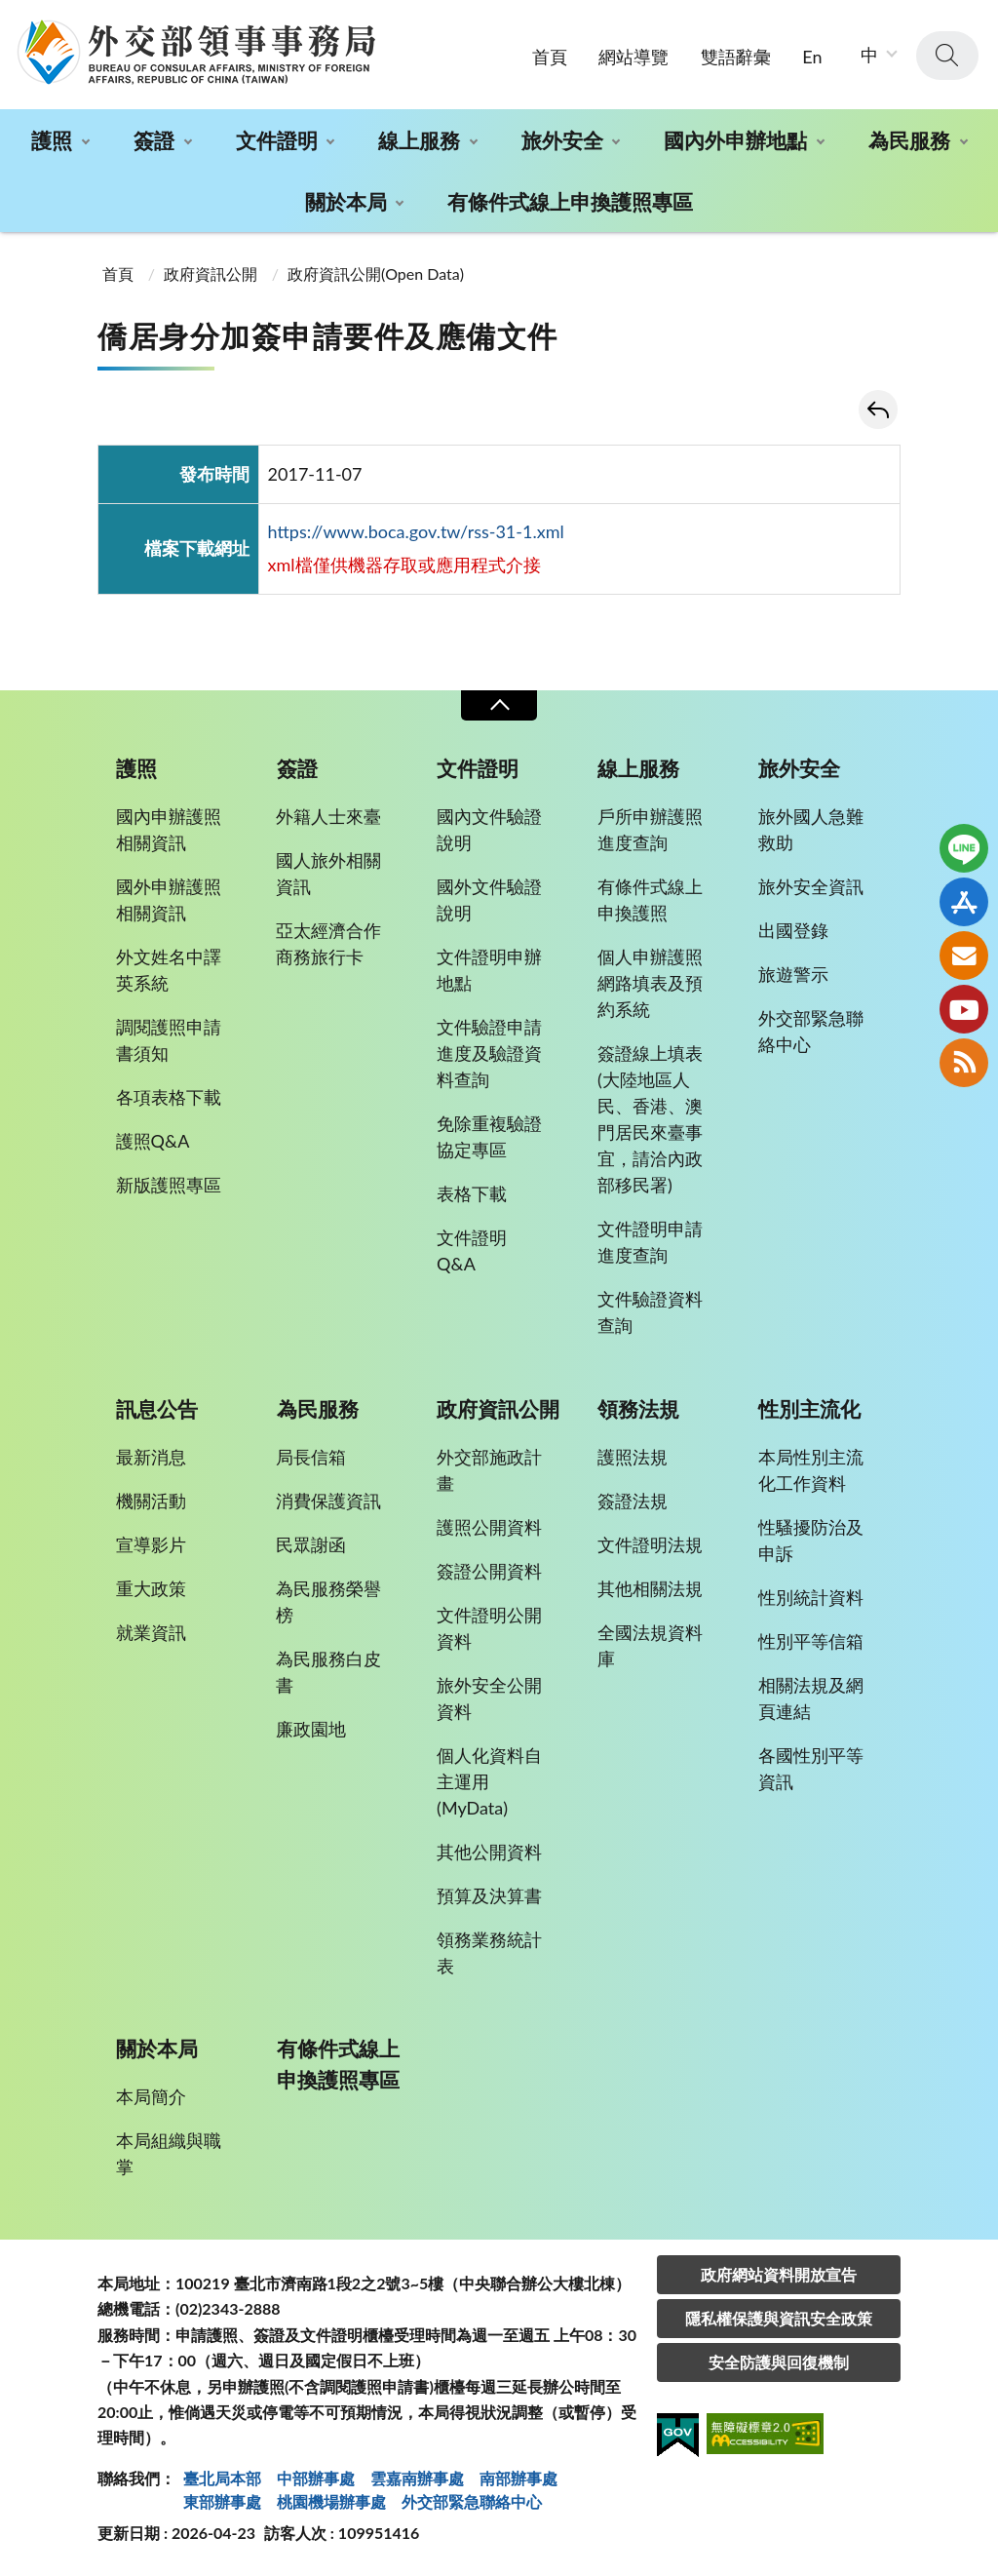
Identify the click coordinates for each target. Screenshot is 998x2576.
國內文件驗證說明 (489, 829)
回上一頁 (878, 409)
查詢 (947, 55)
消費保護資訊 (328, 1500)
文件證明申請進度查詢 (650, 1242)
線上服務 (419, 140)
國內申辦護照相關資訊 (168, 829)
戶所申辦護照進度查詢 (650, 829)
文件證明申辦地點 (489, 970)
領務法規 (638, 1409)
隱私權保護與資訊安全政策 (778, 2318)
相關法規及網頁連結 (811, 1698)
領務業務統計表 (489, 1952)
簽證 (154, 140)
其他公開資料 (489, 1851)
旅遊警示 (793, 974)
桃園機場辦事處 (331, 2501)
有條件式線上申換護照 (650, 899)
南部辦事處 (518, 2478)
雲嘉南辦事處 (417, 2478)
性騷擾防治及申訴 (811, 1540)
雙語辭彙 (736, 56)
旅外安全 (562, 140)
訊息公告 (157, 1409)
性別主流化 (809, 1409)
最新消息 (151, 1456)
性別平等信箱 (811, 1641)
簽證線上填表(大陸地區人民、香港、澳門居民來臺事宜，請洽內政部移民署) (650, 1118)
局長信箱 (311, 1456)
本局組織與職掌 (168, 2153)
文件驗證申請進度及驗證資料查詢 (489, 1053)
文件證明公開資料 (489, 1628)
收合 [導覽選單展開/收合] (499, 705)
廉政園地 (311, 1728)
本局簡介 (151, 2096)
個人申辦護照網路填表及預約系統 (650, 983)
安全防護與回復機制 (779, 2362)
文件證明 (277, 140)
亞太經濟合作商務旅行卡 (328, 943)
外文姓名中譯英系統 (168, 970)
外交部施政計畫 (489, 1470)
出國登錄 (793, 930)
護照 (51, 140)
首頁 (549, 56)
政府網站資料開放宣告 (779, 2274)
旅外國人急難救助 (811, 829)
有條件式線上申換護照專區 (570, 201)
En (812, 56)
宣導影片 (151, 1544)
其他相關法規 (650, 1588)
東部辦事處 (222, 2501)
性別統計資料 (811, 1597)
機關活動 (151, 1500)
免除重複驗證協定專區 (489, 1136)
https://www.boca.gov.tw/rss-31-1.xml (416, 531)
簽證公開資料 (489, 1570)
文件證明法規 (650, 1544)
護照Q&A (153, 1140)
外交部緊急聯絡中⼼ (472, 2501)
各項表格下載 (168, 1097)
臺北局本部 (222, 2478)
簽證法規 (632, 1500)
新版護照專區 (168, 1184)
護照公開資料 (489, 1527)
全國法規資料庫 (650, 1645)
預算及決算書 (489, 1895)
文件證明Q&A (472, 1250)
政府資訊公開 (210, 273)
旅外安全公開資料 (489, 1698)
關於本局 (346, 201)
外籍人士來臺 (328, 816)
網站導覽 (633, 56)
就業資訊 (151, 1632)
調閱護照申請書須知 (168, 1040)
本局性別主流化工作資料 (811, 1470)
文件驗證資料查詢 (650, 1312)
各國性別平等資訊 (811, 1768)
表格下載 (472, 1193)
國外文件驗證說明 (489, 899)
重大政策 (151, 1588)
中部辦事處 (316, 2478)
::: (11, 16)
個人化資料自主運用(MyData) (489, 1781)
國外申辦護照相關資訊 (168, 899)
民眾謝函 (311, 1544)
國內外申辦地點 (735, 140)
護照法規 (632, 1456)
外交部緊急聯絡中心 (811, 1031)
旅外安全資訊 (811, 886)
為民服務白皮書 (328, 1672)
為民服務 (909, 140)
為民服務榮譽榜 (328, 1601)
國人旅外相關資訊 (328, 873)
